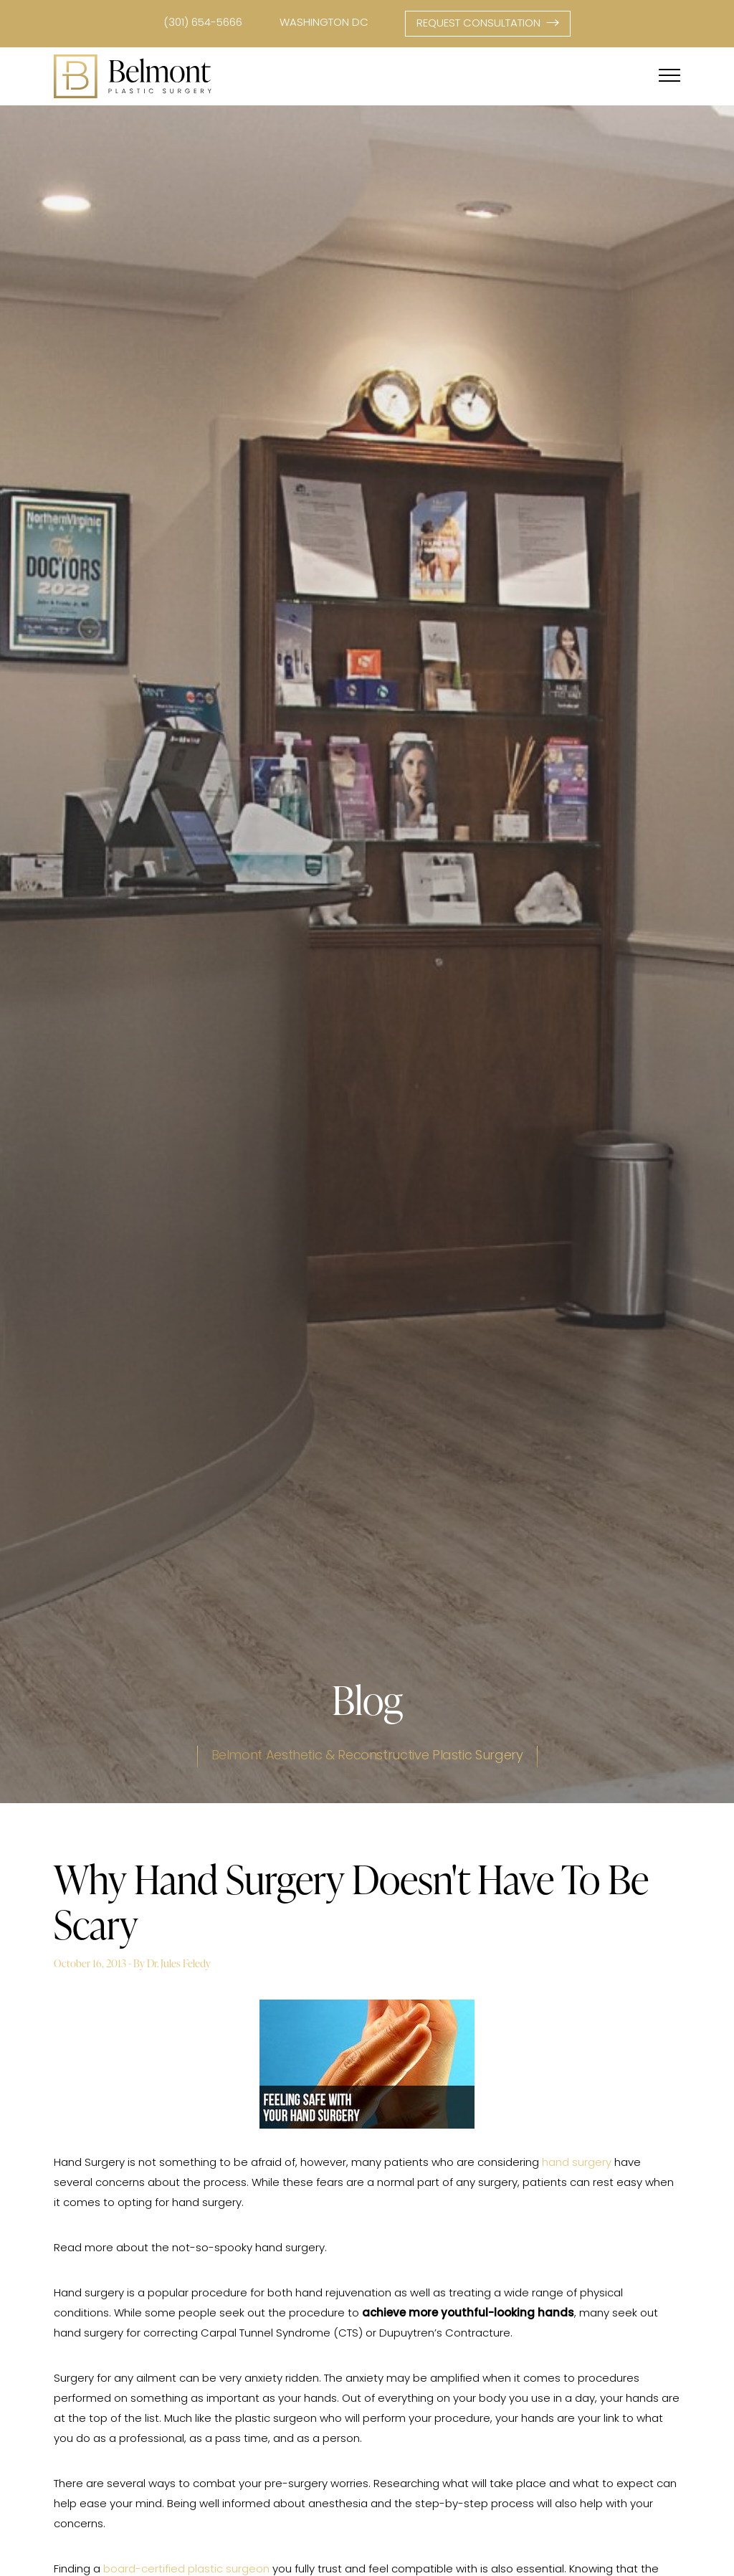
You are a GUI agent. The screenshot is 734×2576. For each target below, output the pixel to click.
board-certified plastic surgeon (186, 2570)
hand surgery (576, 2163)
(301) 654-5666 (202, 23)
